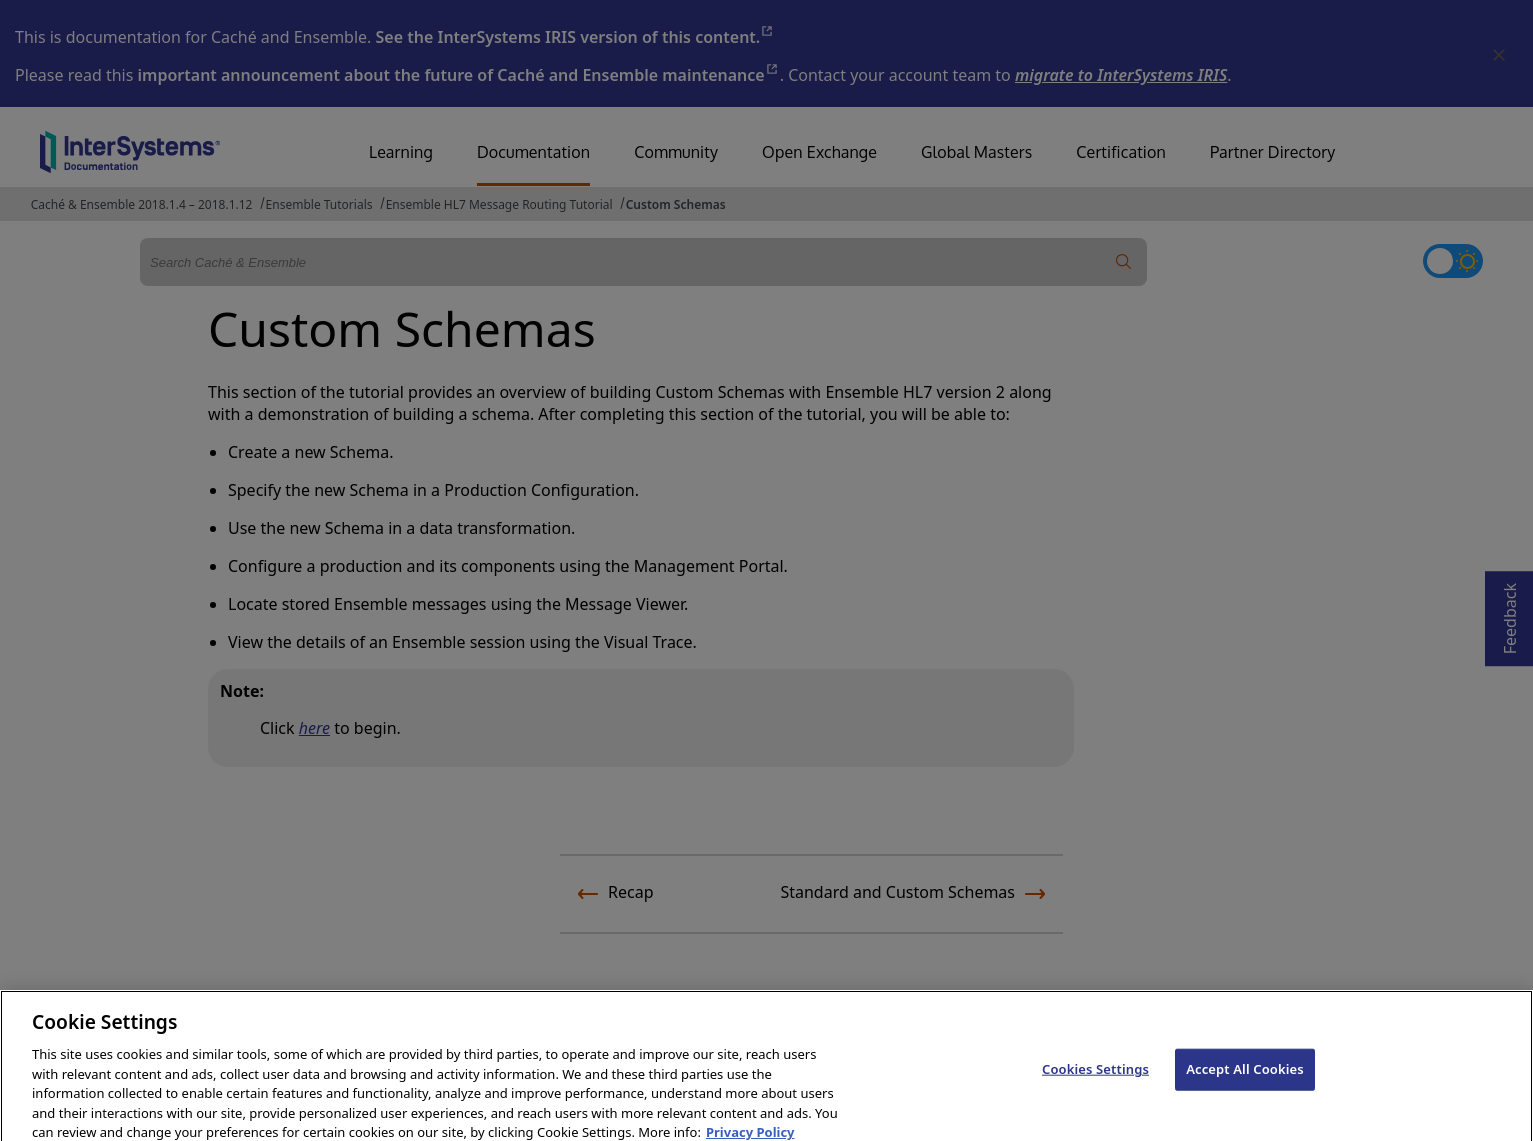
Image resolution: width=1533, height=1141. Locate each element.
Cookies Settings (1095, 1080)
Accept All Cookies (1245, 1080)
